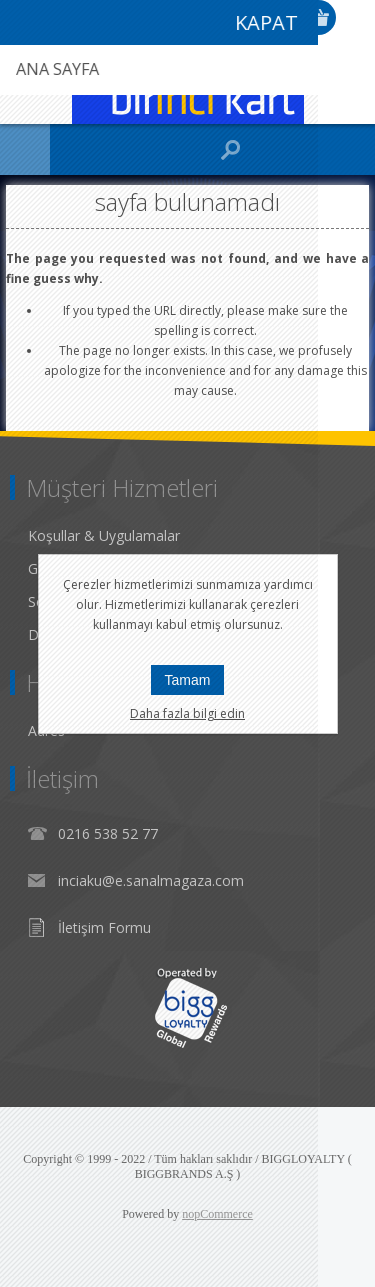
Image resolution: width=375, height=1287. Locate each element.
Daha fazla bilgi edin (187, 713)
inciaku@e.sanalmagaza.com (151, 880)
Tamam (188, 680)
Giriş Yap (355, 17)
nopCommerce (217, 1214)
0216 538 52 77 (108, 833)
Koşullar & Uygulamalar (104, 535)
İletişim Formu (104, 927)
